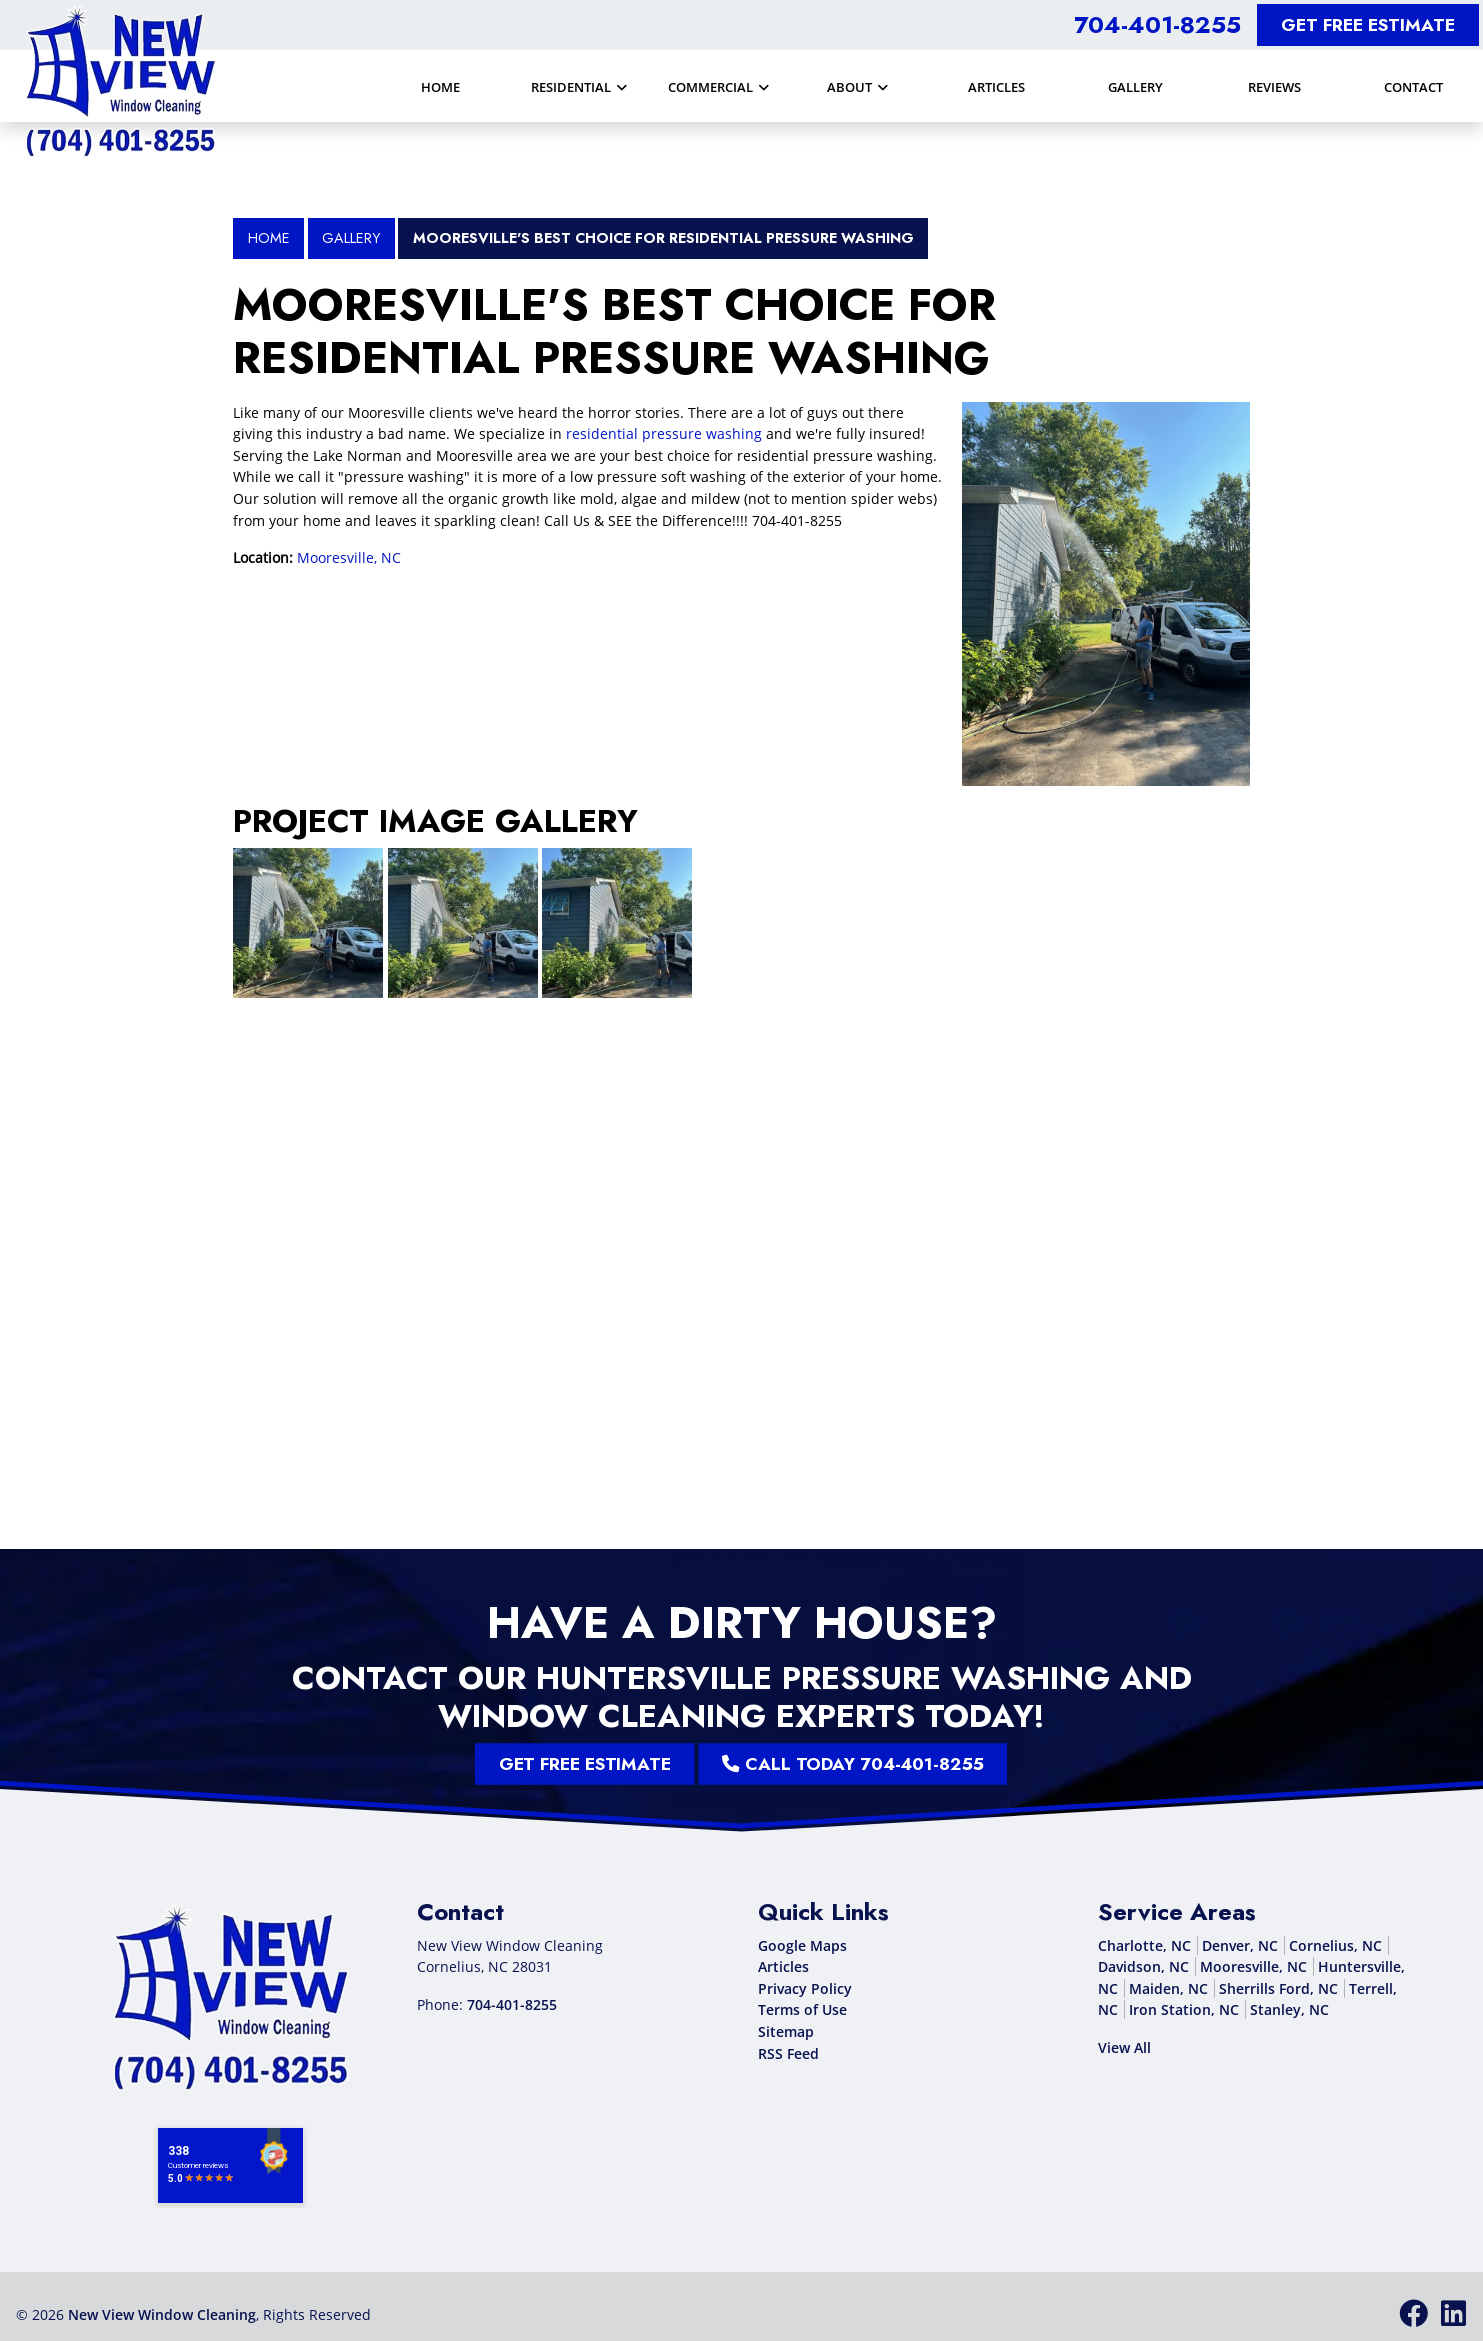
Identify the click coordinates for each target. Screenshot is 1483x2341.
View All (1124, 2047)
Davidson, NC (1143, 1966)
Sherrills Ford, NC (1278, 1988)
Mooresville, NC (349, 557)
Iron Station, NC (1184, 2009)
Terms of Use (802, 2009)
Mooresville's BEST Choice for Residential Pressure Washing (663, 238)
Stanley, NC (1289, 2009)
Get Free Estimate (1368, 25)
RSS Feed (788, 2053)
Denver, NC (1240, 1945)
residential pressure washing (664, 433)
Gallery (351, 238)
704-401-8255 (1157, 24)
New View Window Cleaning (162, 2314)
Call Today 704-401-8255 (788, 1764)
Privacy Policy (805, 1988)
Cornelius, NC (1335, 1945)
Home (269, 238)
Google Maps (802, 1945)
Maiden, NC (1168, 1988)
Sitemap (786, 2031)
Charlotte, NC (1144, 1945)
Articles (783, 1966)
